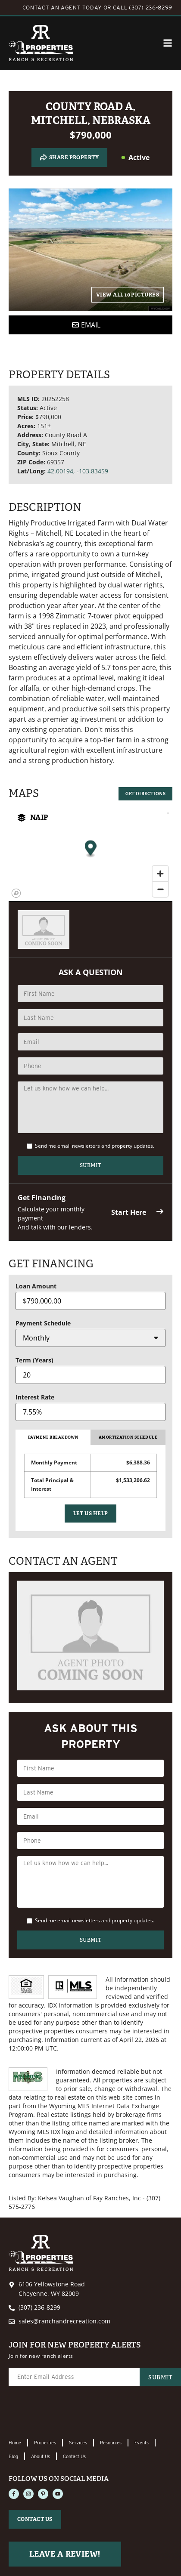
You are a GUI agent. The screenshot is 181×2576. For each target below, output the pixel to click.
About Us (40, 2456)
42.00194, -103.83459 (77, 471)
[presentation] (74, 2413)
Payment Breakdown (53, 1437)
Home (15, 2443)
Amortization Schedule (128, 1437)
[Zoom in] (160, 873)
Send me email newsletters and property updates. (94, 1146)
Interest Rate (35, 1397)
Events (141, 2443)
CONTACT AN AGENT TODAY (62, 7)
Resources (111, 2443)
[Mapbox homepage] (16, 893)
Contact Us (74, 2456)
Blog (13, 2456)
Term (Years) (34, 1360)
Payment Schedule (43, 1323)
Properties (45, 2443)
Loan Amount (36, 1286)
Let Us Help (90, 1513)
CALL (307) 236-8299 (142, 7)
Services (78, 2443)
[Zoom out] (160, 889)
